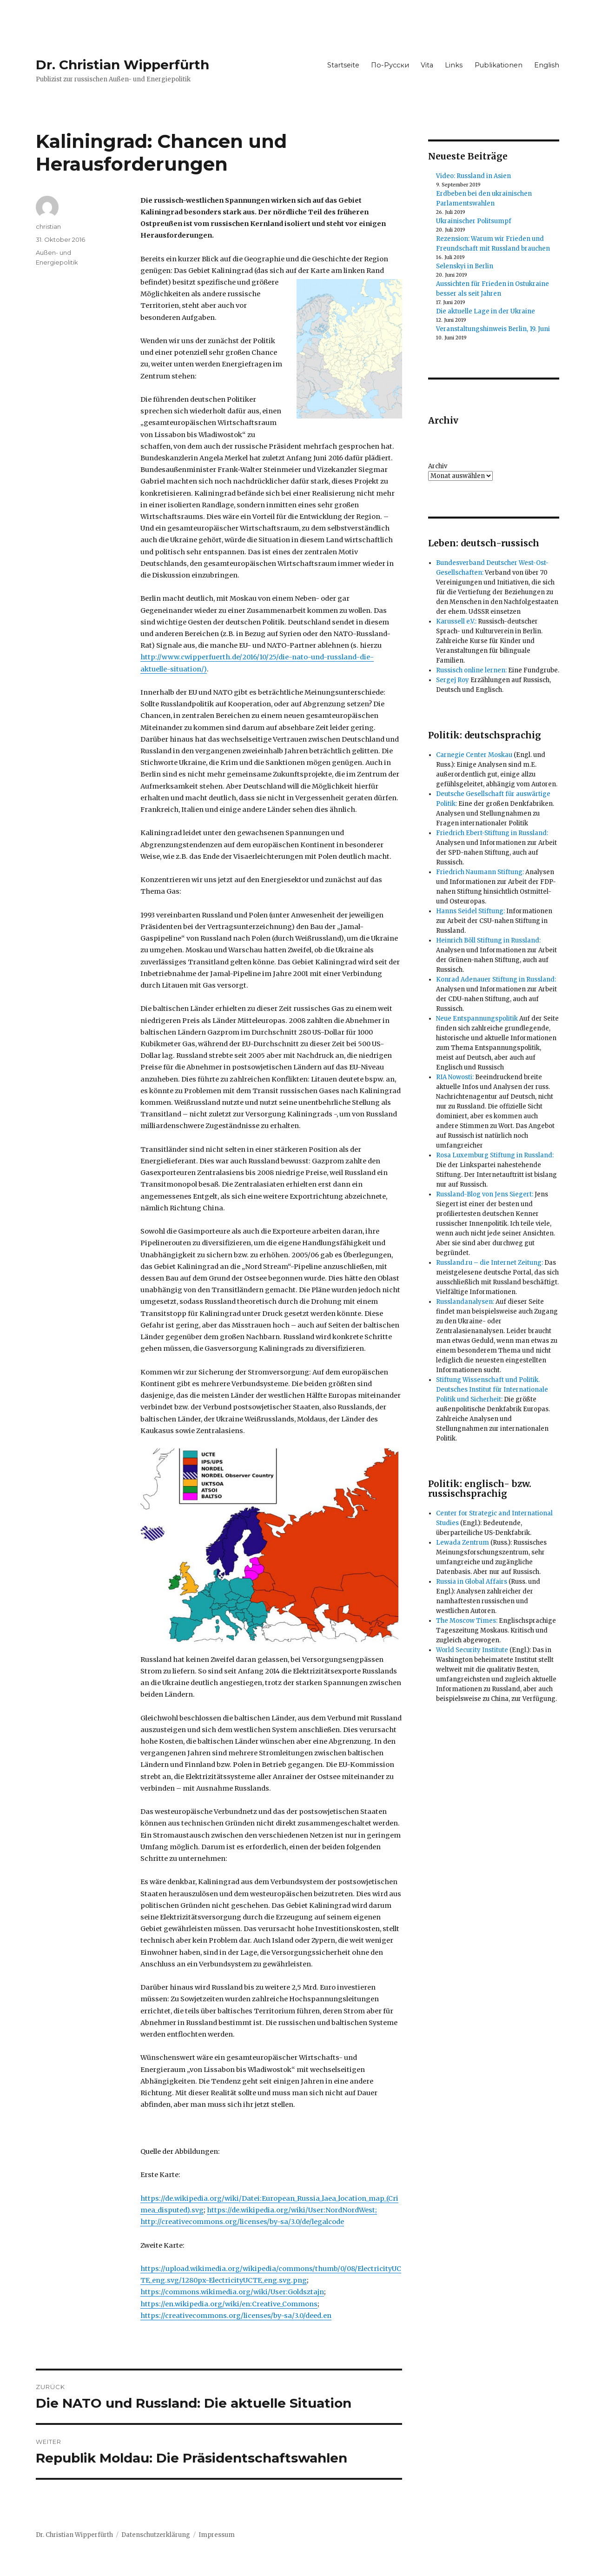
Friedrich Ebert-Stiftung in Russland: (492, 833)
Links (454, 65)
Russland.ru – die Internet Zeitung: (489, 1263)
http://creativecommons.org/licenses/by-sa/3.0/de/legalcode (242, 2221)
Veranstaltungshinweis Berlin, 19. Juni (493, 329)
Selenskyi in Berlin (464, 266)
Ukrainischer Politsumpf (473, 221)
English (546, 65)
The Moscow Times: (466, 1621)
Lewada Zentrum (462, 1543)
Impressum (216, 2535)
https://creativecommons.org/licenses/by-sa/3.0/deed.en (235, 2315)
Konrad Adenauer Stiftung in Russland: (496, 979)
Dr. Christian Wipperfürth (122, 65)
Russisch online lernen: (471, 670)
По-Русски (390, 65)
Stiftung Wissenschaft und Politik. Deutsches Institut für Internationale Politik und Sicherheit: (492, 1389)
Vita (427, 65)
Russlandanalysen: (465, 1302)
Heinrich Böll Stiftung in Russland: (488, 940)
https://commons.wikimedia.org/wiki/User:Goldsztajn (232, 2292)
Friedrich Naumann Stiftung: (480, 872)
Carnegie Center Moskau (474, 755)
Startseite (343, 65)
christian (48, 226)
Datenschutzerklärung (155, 2535)
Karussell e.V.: (456, 621)
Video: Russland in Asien (473, 176)
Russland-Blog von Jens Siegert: (484, 1194)
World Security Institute (472, 1650)
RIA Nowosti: (455, 1077)
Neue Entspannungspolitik (477, 1018)
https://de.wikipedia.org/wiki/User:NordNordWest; (292, 2210)
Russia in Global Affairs (471, 1582)
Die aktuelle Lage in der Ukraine (485, 311)
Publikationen (498, 65)
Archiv (437, 466)
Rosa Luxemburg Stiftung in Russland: (495, 1155)
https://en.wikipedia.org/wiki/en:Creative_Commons (228, 2304)
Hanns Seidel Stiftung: (470, 911)
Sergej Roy (452, 680)
